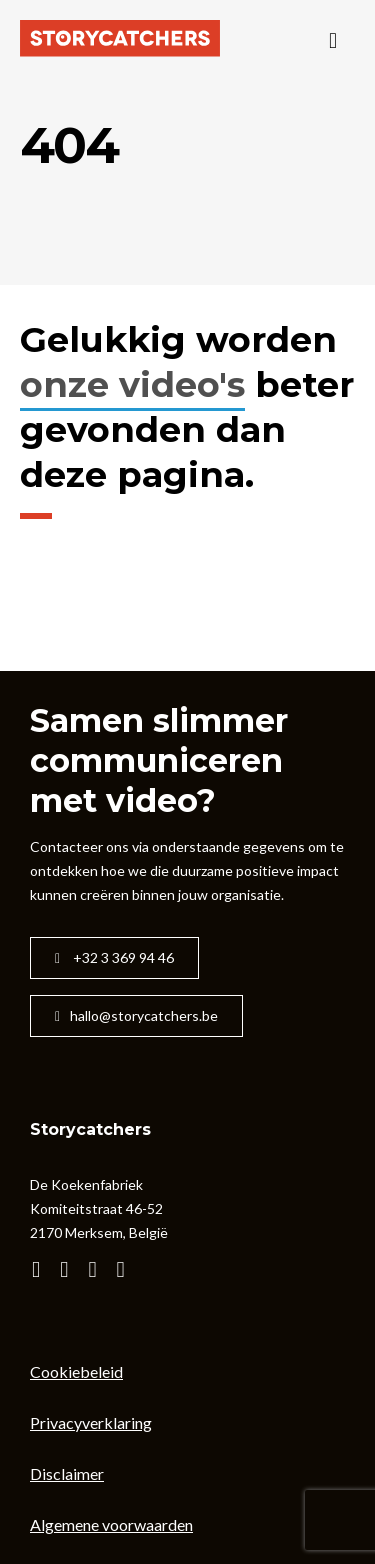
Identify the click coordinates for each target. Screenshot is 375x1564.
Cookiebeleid (76, 1371)
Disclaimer (67, 1473)
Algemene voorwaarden (111, 1524)
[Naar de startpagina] (120, 40)
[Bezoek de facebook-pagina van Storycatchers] (98, 1270)
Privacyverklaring (91, 1422)
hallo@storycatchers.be (136, 1015)
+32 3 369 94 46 (114, 957)
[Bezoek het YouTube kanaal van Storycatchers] (42, 1270)
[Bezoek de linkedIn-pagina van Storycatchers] (127, 1270)
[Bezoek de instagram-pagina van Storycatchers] (70, 1270)
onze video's (132, 384)
